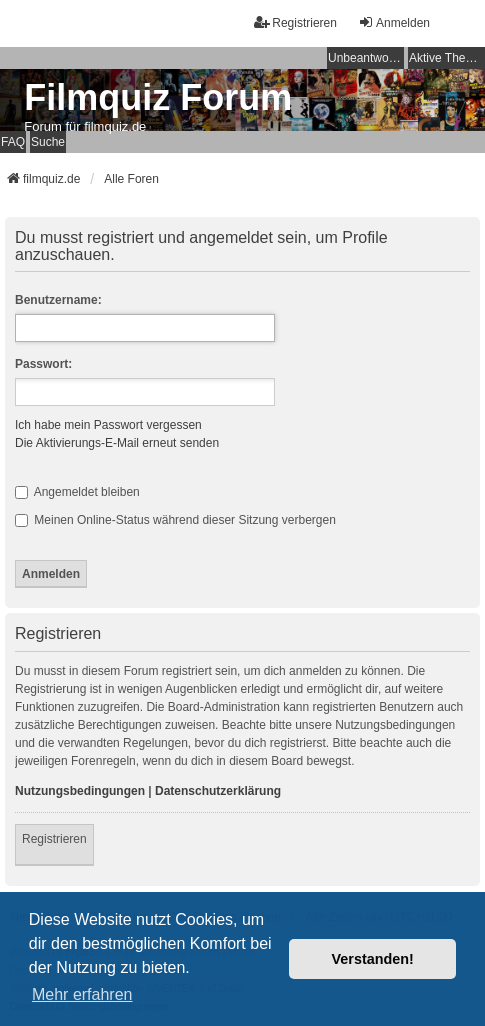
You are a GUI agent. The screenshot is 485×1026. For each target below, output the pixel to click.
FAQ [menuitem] (13, 142)
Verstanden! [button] (373, 959)
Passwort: (43, 364)
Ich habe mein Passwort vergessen (108, 425)
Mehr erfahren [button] (82, 994)
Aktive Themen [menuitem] (447, 58)
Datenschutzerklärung (218, 791)
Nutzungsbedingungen (80, 791)
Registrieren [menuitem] (295, 22)
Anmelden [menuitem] (394, 22)
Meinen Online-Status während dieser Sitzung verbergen (175, 520)
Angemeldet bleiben (77, 492)
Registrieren (54, 839)
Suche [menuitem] (48, 142)
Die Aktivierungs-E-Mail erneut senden (117, 443)
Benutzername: (58, 300)
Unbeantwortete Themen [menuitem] (366, 58)
